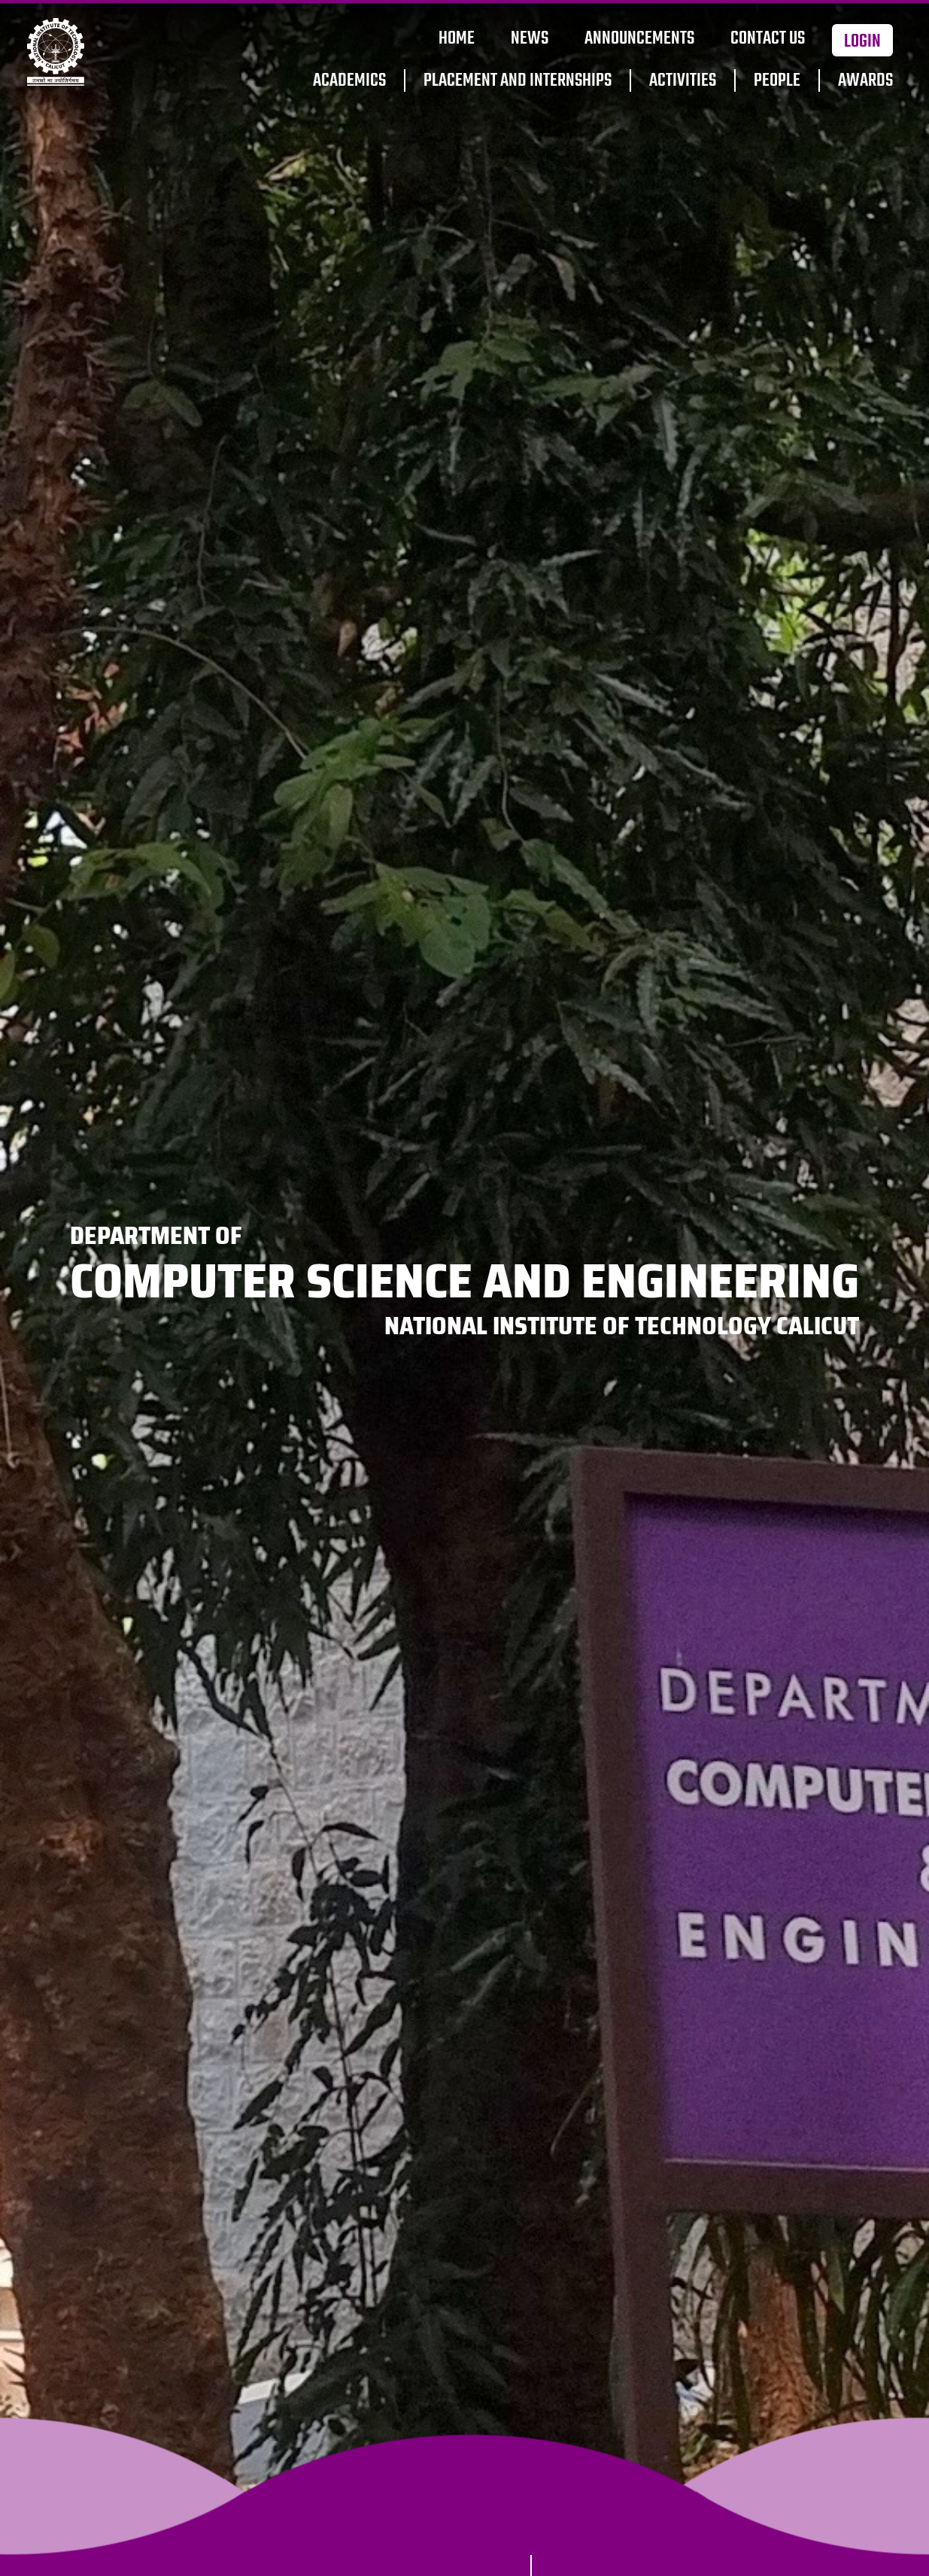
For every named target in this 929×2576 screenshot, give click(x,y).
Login (862, 42)
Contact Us (767, 39)
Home (457, 39)
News (529, 39)
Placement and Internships (518, 81)
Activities (682, 81)
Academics (349, 81)
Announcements (639, 39)
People (777, 81)
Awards (865, 81)
